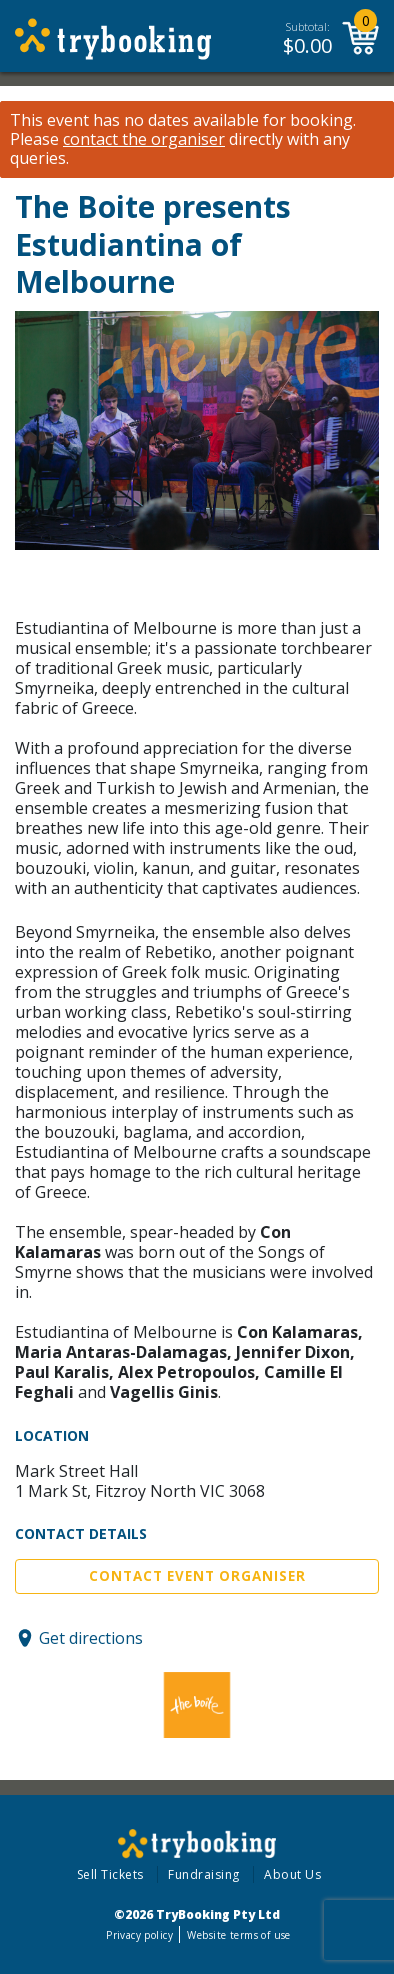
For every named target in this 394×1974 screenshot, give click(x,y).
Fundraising (204, 1874)
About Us (292, 1874)
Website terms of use (238, 1935)
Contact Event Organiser (197, 1576)
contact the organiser (144, 139)
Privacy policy (139, 1935)
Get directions (91, 1638)
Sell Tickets (110, 1874)
